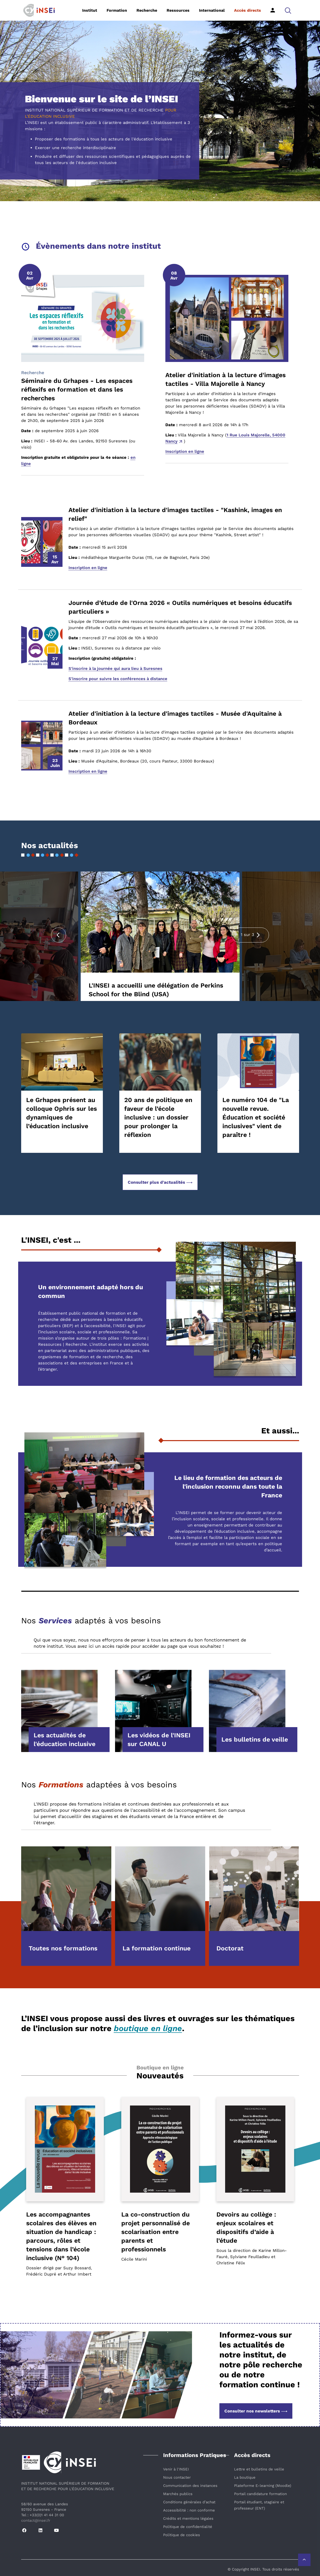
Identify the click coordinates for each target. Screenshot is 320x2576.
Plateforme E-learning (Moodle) (262, 2485)
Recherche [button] (146, 10)
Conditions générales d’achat (189, 2502)
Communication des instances (190, 2485)
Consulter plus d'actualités (160, 1182)
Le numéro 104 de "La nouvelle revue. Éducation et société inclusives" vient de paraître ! (255, 1117)
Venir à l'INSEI (176, 2469)
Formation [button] (117, 10)
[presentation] (58, 935)
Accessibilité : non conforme (189, 2510)
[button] (288, 10)
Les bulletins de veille (254, 1739)
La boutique (245, 2477)
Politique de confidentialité (187, 2526)
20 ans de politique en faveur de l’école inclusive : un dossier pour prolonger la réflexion (158, 1117)
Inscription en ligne (184, 451)
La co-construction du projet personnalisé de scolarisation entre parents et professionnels (155, 2232)
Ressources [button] (178, 10)
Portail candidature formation (260, 2494)
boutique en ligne (148, 2028)
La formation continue (157, 1948)
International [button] (212, 10)
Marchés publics (177, 2494)
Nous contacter (177, 2477)
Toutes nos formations (63, 1948)
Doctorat (230, 1948)
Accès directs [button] (247, 10)
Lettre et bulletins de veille (259, 2469)
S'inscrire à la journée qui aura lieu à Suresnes (115, 668)
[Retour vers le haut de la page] (304, 2560)
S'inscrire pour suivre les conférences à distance (117, 678)
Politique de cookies (181, 2535)
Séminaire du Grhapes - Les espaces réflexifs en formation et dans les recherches (76, 389)
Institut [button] (89, 10)
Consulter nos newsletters (255, 2410)
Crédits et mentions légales (188, 2518)
